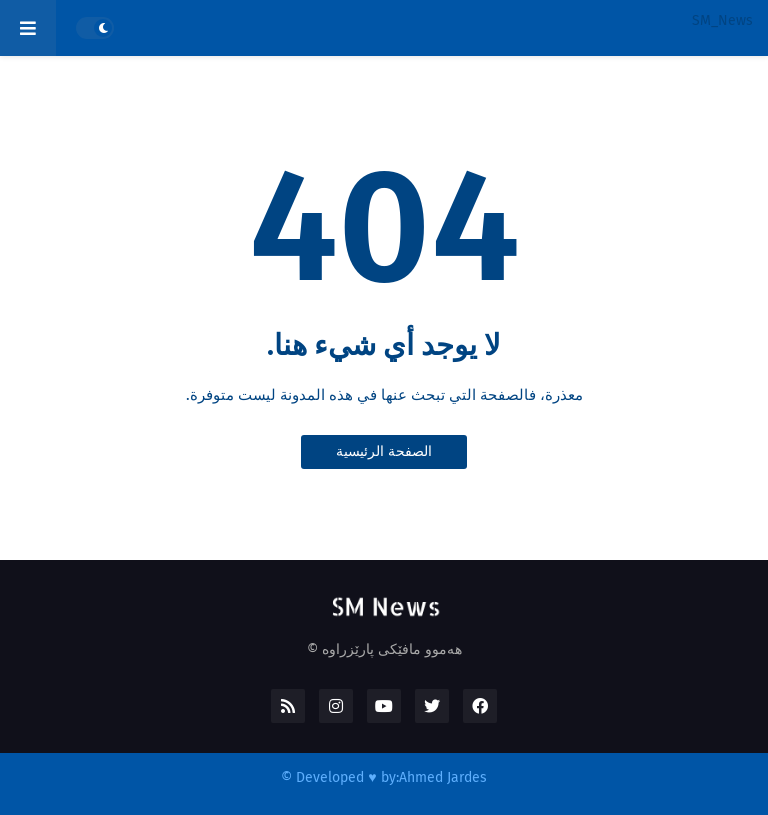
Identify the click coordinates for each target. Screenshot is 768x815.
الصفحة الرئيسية (384, 451)
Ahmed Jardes (443, 777)
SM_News (722, 20)
